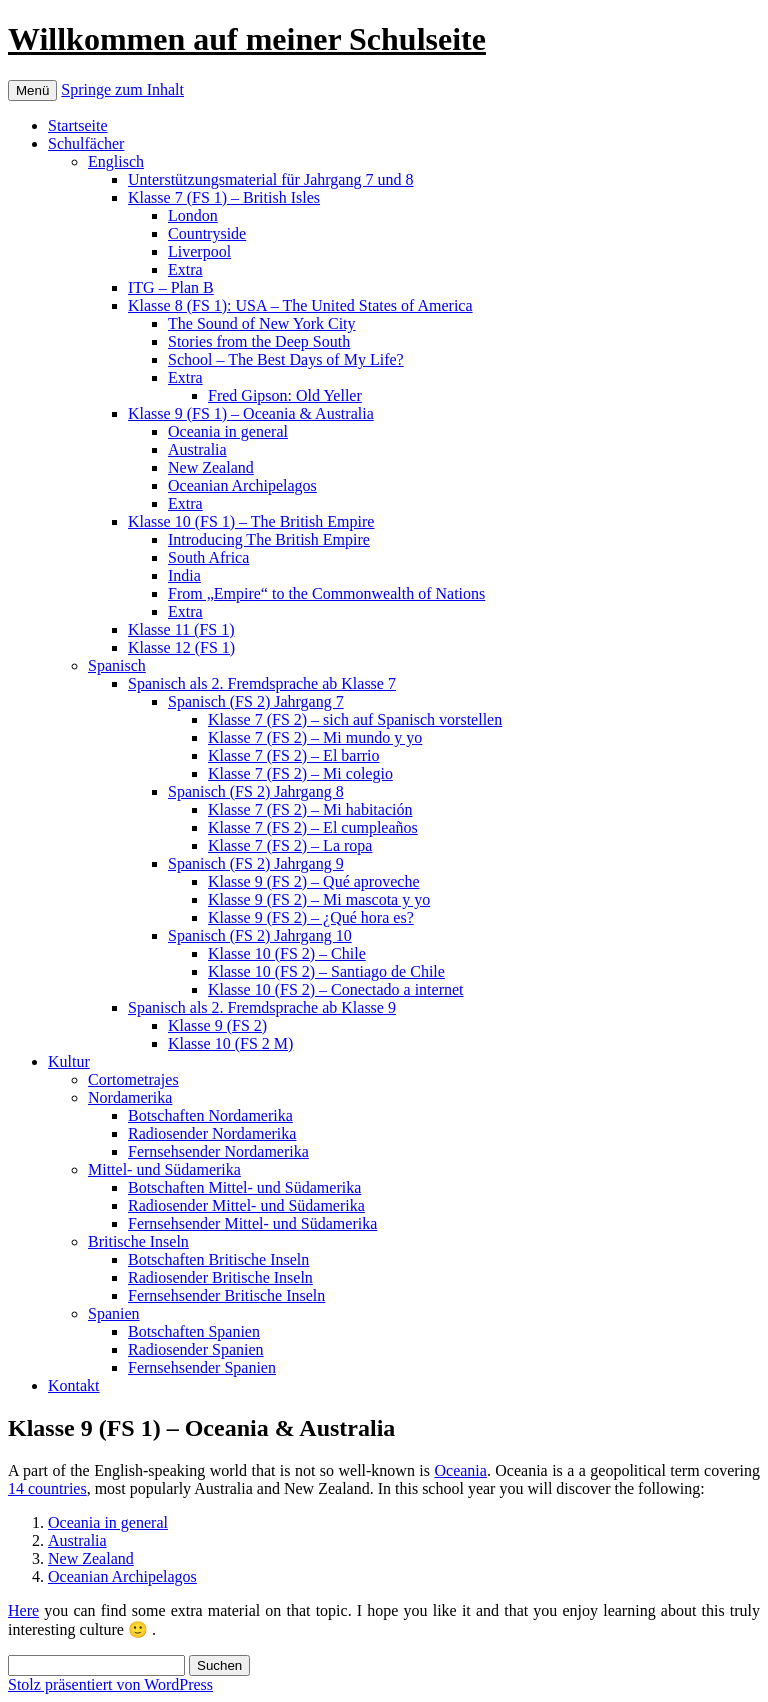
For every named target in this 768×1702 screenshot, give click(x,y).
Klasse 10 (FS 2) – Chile (287, 953)
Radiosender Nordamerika (212, 1133)
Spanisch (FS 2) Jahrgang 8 (256, 791)
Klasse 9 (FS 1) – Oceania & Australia (251, 413)
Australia (197, 449)
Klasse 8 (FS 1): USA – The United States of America (300, 305)
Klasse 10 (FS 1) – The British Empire (251, 521)
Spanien (114, 1313)
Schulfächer (86, 143)
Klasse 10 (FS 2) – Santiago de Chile (326, 971)
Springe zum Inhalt (122, 89)
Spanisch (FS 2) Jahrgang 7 (256, 701)
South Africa (208, 557)
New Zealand (211, 467)
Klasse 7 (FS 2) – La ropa (290, 845)
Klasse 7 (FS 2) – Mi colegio (300, 773)
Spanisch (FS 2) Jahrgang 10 (260, 935)
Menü (32, 90)
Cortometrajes (133, 1079)
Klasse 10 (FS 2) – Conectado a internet (336, 989)
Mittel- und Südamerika (164, 1169)
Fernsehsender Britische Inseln (226, 1295)
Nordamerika (130, 1097)
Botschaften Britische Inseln (218, 1259)
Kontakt (74, 1385)
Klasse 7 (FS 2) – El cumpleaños (313, 827)
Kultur (69, 1061)
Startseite (78, 125)
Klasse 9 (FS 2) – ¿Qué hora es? (311, 917)
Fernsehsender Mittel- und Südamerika (252, 1223)
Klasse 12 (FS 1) (181, 647)
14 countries (47, 1488)
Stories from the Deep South (259, 341)
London (193, 215)
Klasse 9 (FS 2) (217, 1025)
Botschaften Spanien (194, 1331)
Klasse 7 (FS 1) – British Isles (224, 197)
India (184, 575)
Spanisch (117, 665)
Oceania (460, 1470)
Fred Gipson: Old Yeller (285, 395)
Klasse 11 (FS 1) (181, 629)
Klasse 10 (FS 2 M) (230, 1043)
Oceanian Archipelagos (242, 485)
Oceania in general (228, 431)
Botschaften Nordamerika (210, 1115)
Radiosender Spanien (196, 1349)
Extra (185, 269)
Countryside (207, 233)
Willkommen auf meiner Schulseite (247, 39)
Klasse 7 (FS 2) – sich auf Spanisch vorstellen (355, 719)
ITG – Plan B (171, 287)
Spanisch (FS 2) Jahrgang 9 (256, 863)
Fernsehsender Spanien (202, 1367)
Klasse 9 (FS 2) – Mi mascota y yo (319, 899)
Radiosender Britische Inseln (220, 1277)
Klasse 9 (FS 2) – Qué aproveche (314, 881)
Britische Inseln (138, 1241)
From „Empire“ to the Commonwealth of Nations (326, 593)
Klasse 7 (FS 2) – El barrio (294, 755)
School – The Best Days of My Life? (286, 359)
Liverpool (199, 251)
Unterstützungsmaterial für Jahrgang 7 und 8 (270, 179)
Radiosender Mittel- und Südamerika (246, 1205)
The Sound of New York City (262, 323)
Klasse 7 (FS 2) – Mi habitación (310, 809)
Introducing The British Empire (269, 539)
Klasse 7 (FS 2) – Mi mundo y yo (315, 737)
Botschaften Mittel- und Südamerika (244, 1187)
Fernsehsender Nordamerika (218, 1151)
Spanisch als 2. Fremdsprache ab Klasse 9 (262, 1007)
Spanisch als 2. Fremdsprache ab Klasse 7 (262, 683)
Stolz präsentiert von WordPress (110, 1684)
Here (23, 1610)
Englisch (116, 161)
